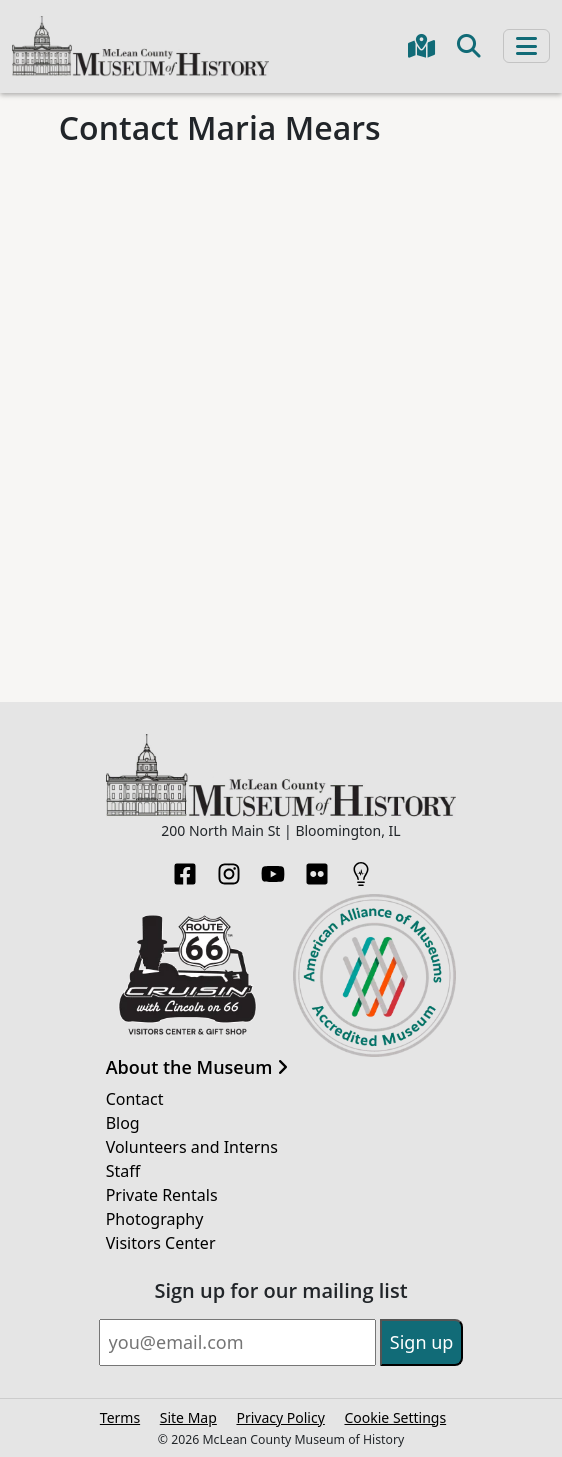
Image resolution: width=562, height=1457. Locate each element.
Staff (123, 1171)
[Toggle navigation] (526, 46)
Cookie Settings (395, 1417)
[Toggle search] (469, 46)
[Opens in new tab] (187, 974)
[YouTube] (273, 868)
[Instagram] (229, 868)
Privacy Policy (280, 1417)
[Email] (237, 1342)
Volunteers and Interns (192, 1147)
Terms (120, 1417)
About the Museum (197, 1068)
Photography (155, 1219)
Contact (135, 1099)
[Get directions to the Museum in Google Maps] (421, 46)
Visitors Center (161, 1243)
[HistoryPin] (361, 868)
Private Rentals (162, 1195)
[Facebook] (185, 868)
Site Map (188, 1417)
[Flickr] (317, 868)
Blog (123, 1123)
